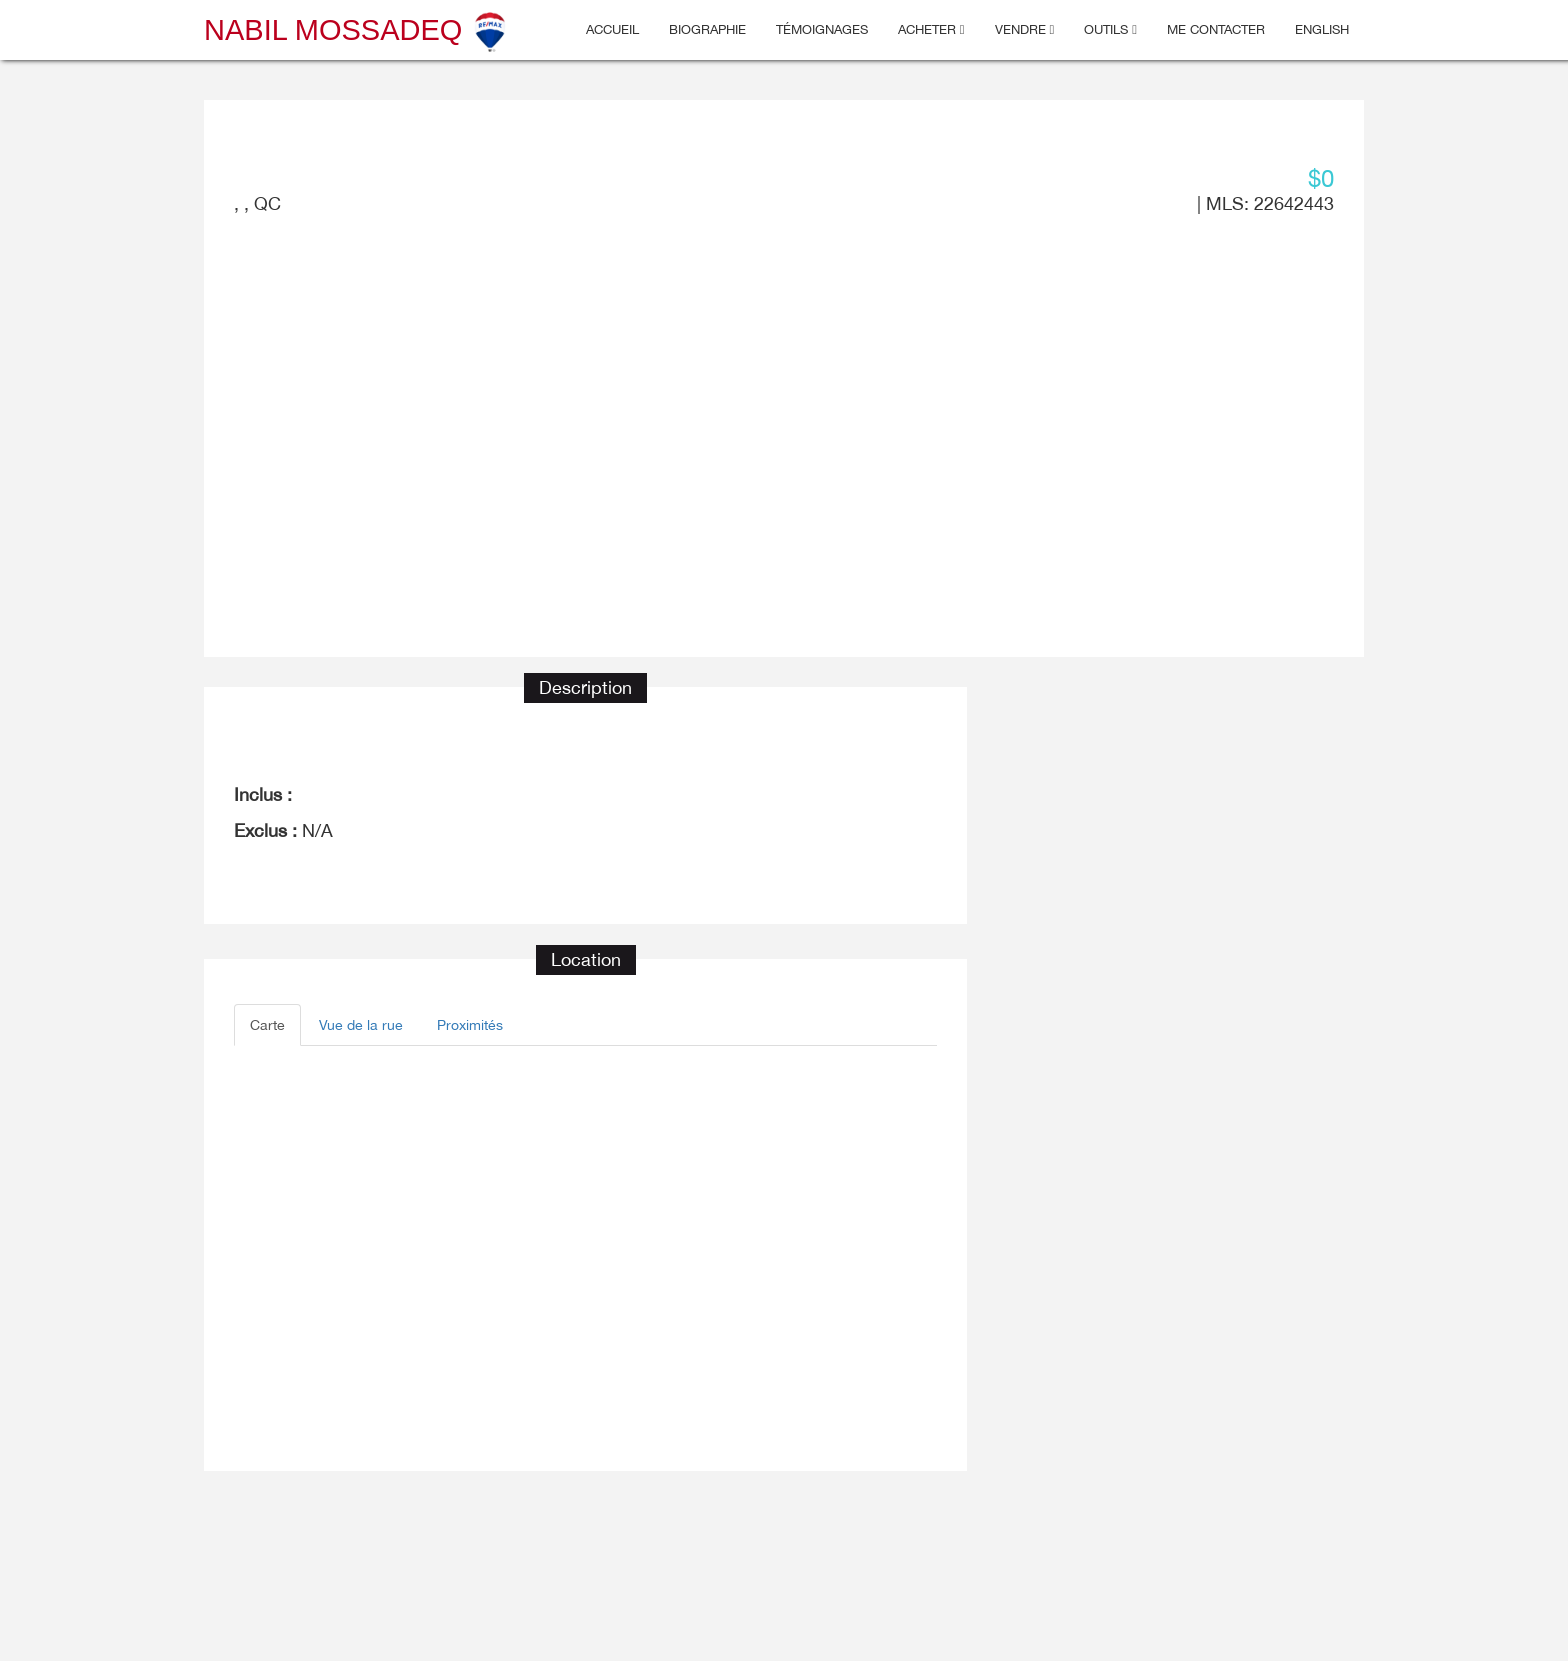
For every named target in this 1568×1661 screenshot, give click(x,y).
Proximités (470, 1025)
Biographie (707, 29)
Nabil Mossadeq (357, 30)
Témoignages (822, 29)
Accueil (612, 29)
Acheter (931, 29)
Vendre (1025, 29)
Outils (1110, 29)
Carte (267, 1025)
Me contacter (1216, 29)
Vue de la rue (361, 1025)
